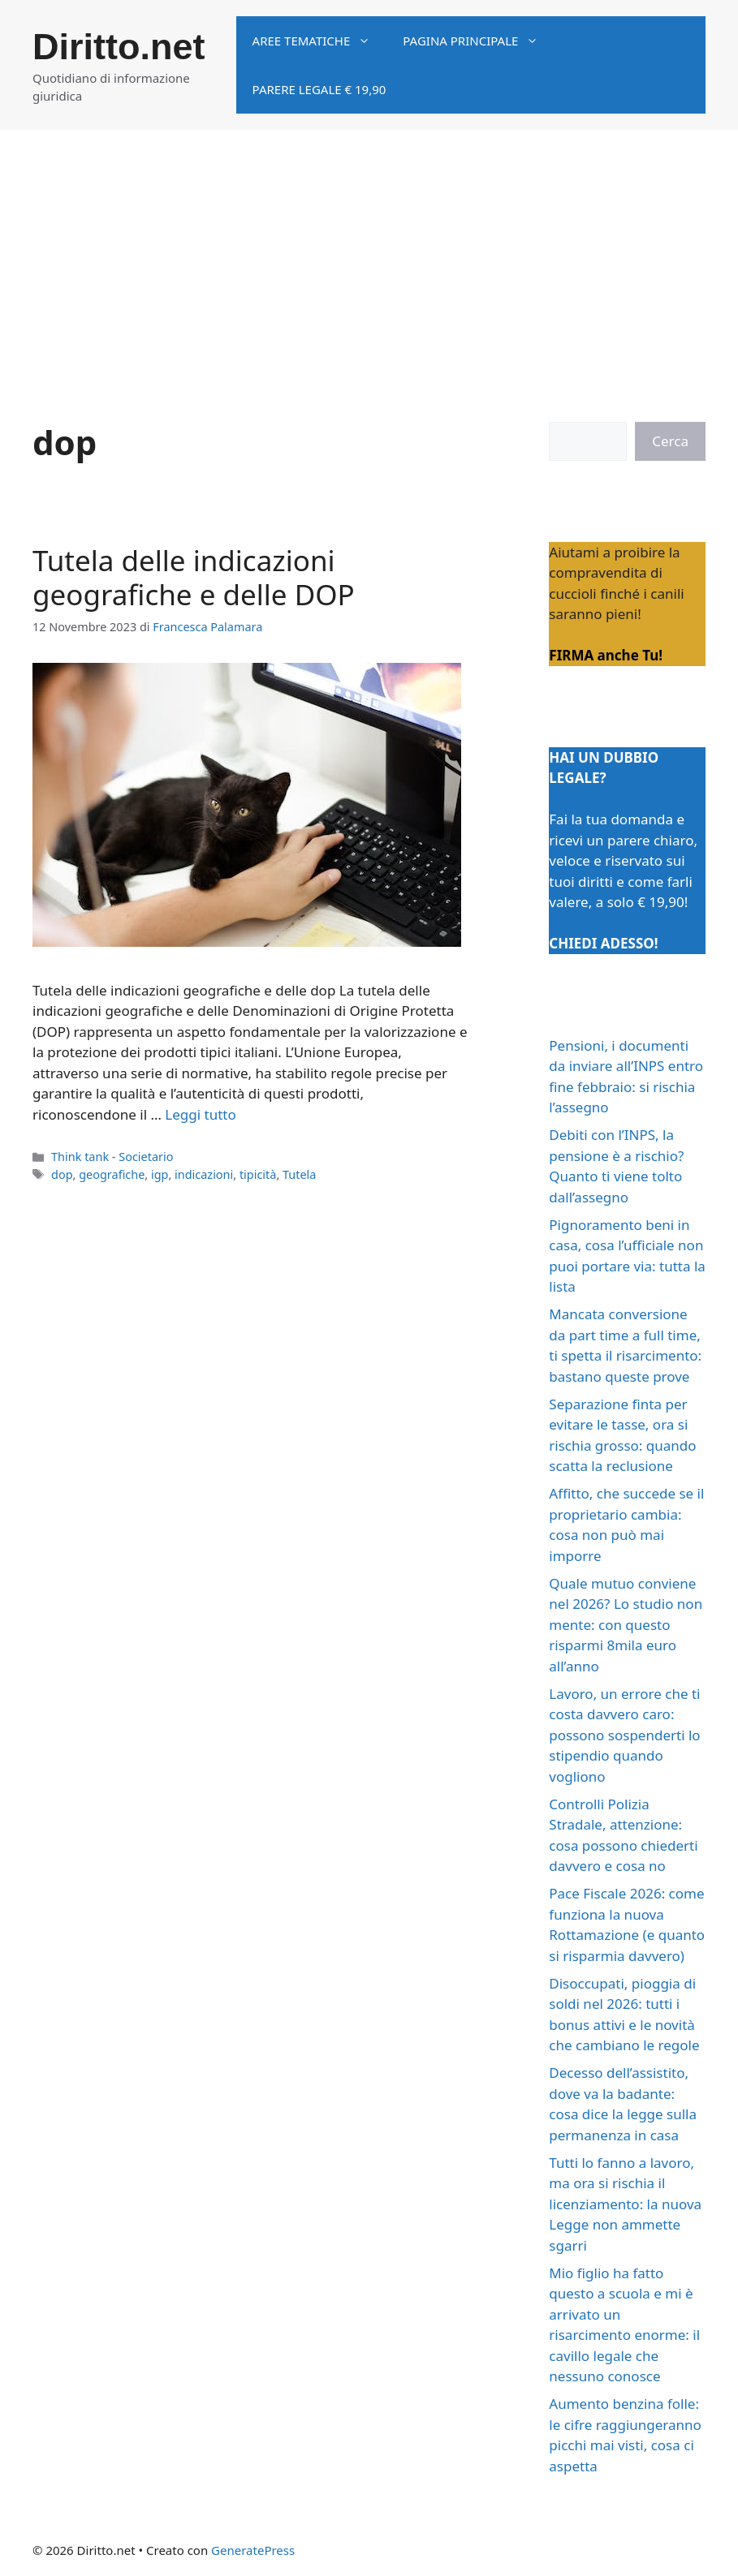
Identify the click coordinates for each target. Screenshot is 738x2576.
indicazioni (204, 1174)
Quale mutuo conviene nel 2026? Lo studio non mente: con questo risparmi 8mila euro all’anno (625, 1624)
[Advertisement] (369, 251)
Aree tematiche (319, 40)
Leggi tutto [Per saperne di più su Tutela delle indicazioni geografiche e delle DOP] (200, 1114)
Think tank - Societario (112, 1156)
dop (62, 1174)
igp (159, 1174)
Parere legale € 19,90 (319, 89)
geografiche (112, 1174)
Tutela (299, 1174)
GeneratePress (253, 2550)
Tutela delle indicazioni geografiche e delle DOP (193, 577)
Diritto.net (118, 46)
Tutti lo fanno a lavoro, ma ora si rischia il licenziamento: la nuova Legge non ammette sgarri (625, 2204)
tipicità (258, 1174)
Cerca (670, 441)
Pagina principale (479, 40)
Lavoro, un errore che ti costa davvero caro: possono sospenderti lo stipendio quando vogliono (624, 1735)
